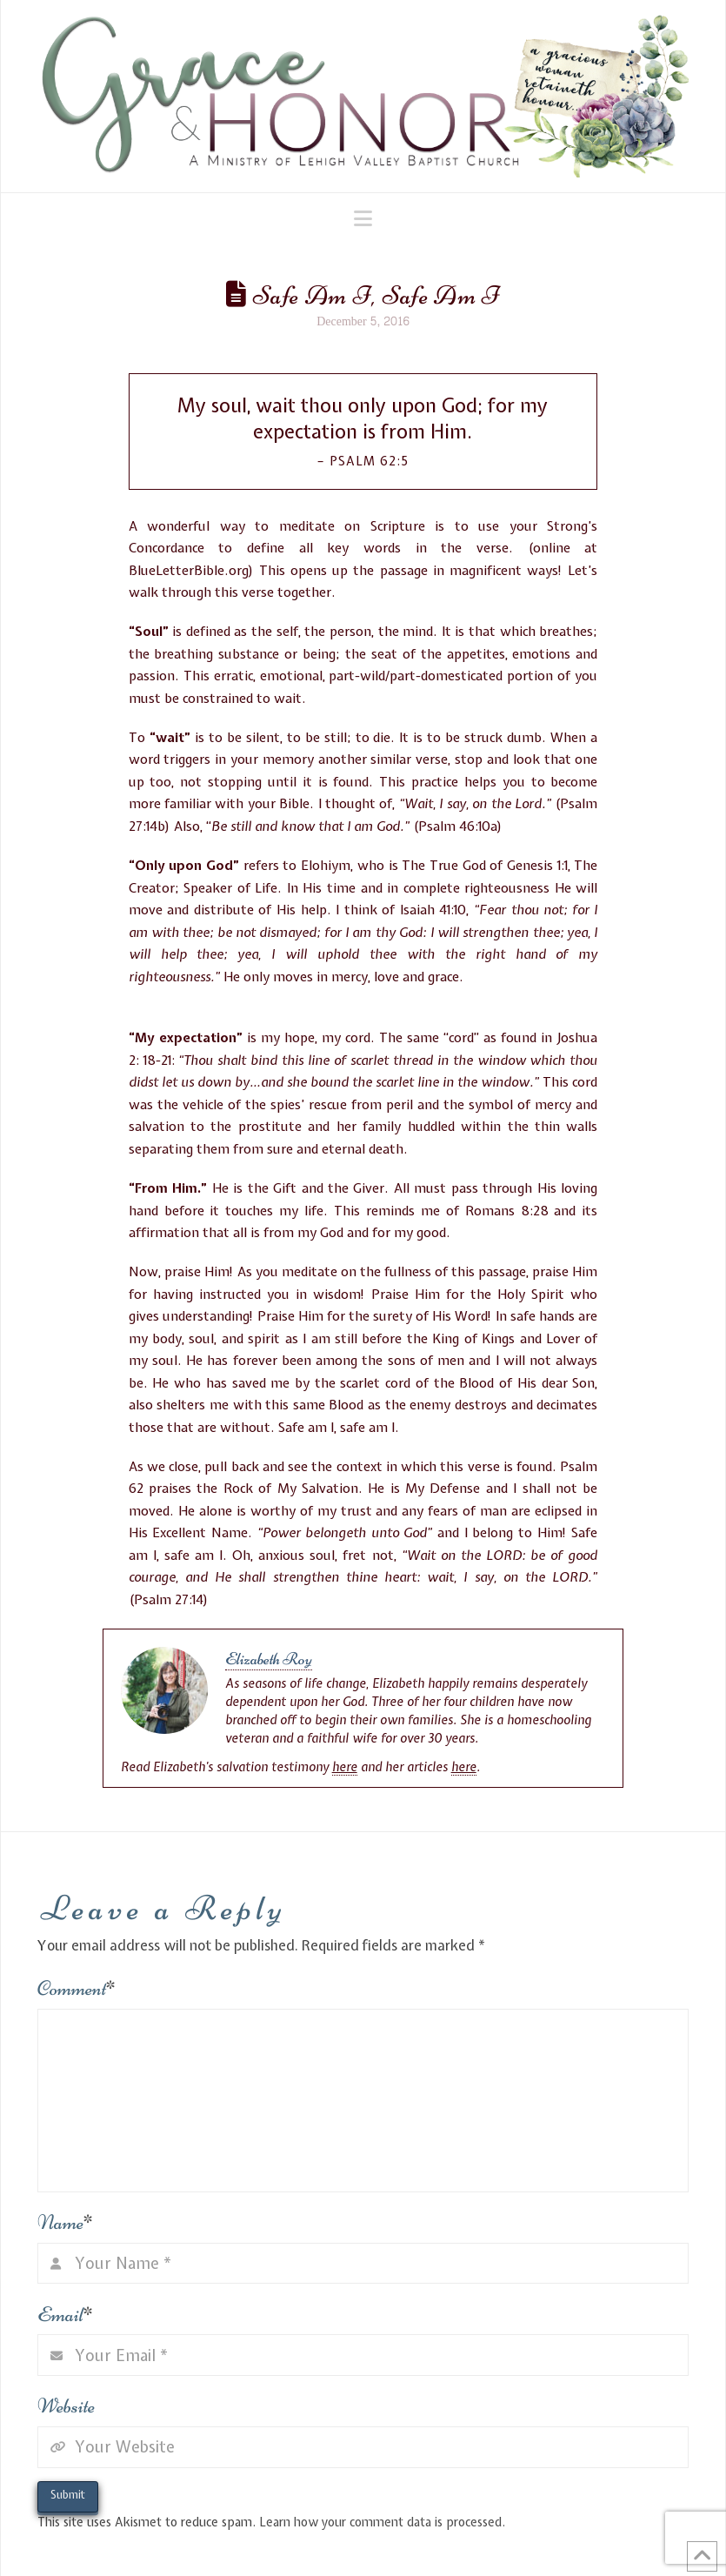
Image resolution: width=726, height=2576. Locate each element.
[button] (363, 218)
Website (66, 2406)
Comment (77, 1988)
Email (65, 2314)
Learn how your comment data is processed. (382, 2522)
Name (65, 2222)
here (344, 1767)
